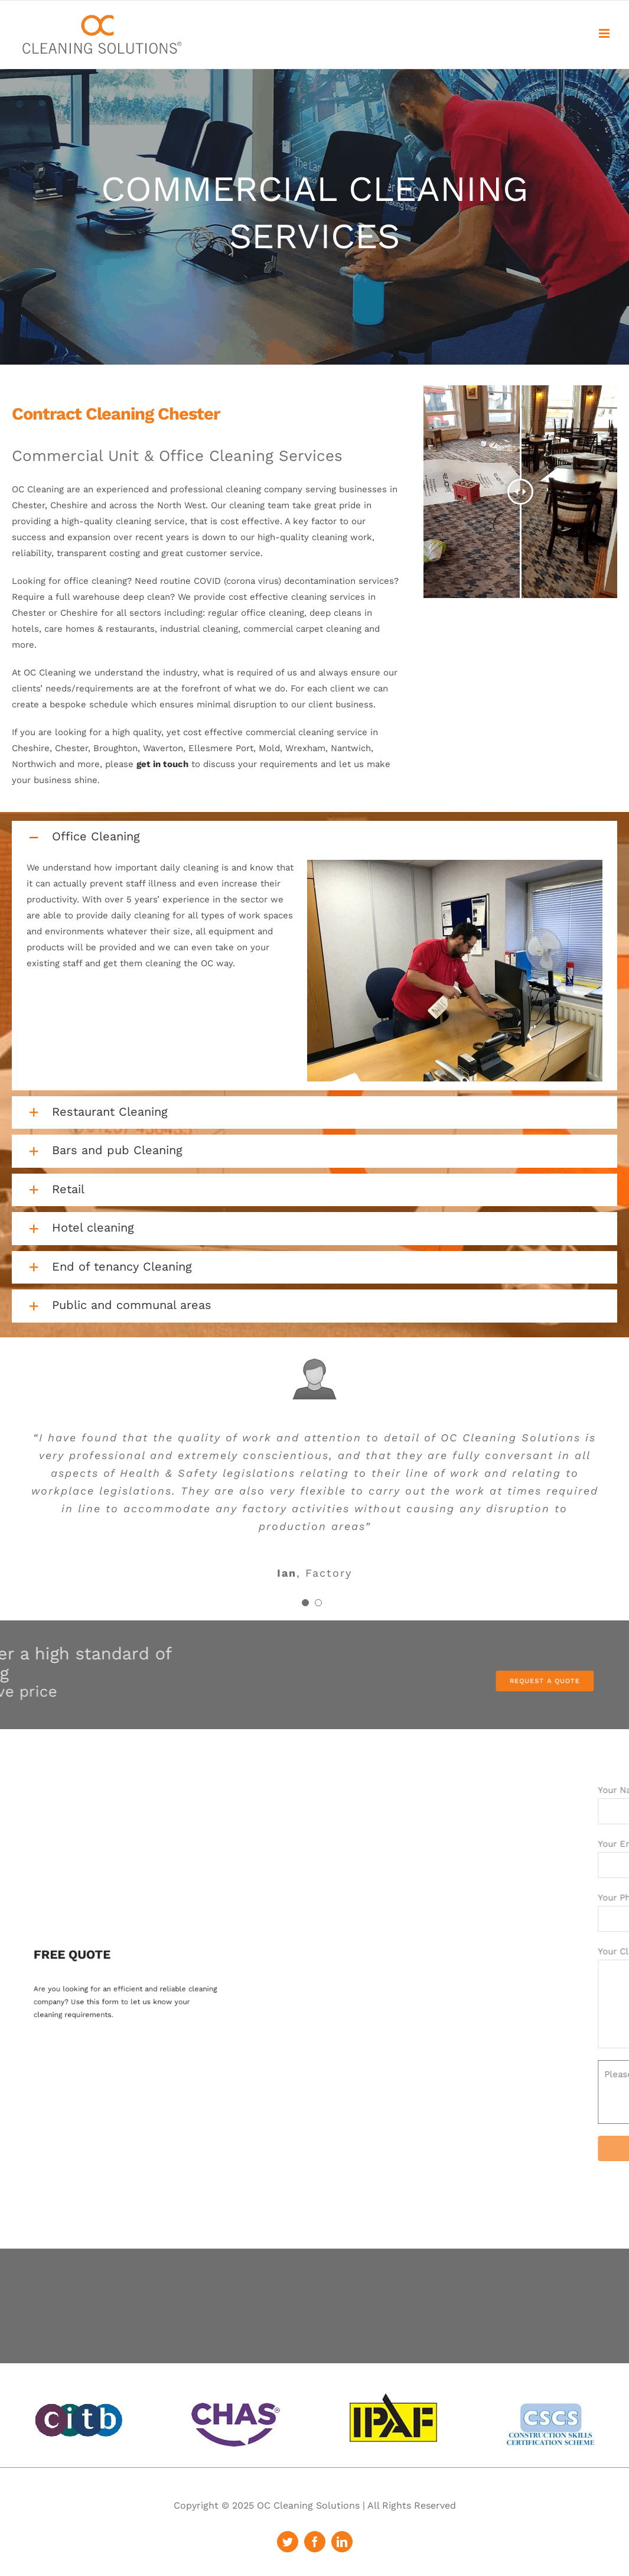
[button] (314, 837)
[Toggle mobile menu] (605, 33)
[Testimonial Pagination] (305, 1602)
